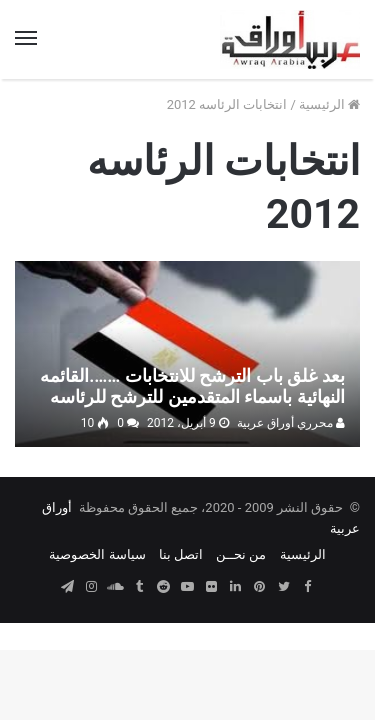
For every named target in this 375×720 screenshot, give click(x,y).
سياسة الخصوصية (97, 554)
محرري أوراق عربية (291, 423)
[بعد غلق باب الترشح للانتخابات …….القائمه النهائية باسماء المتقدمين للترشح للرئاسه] (187, 354)
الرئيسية (329, 104)
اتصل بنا (181, 554)
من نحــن (241, 554)
